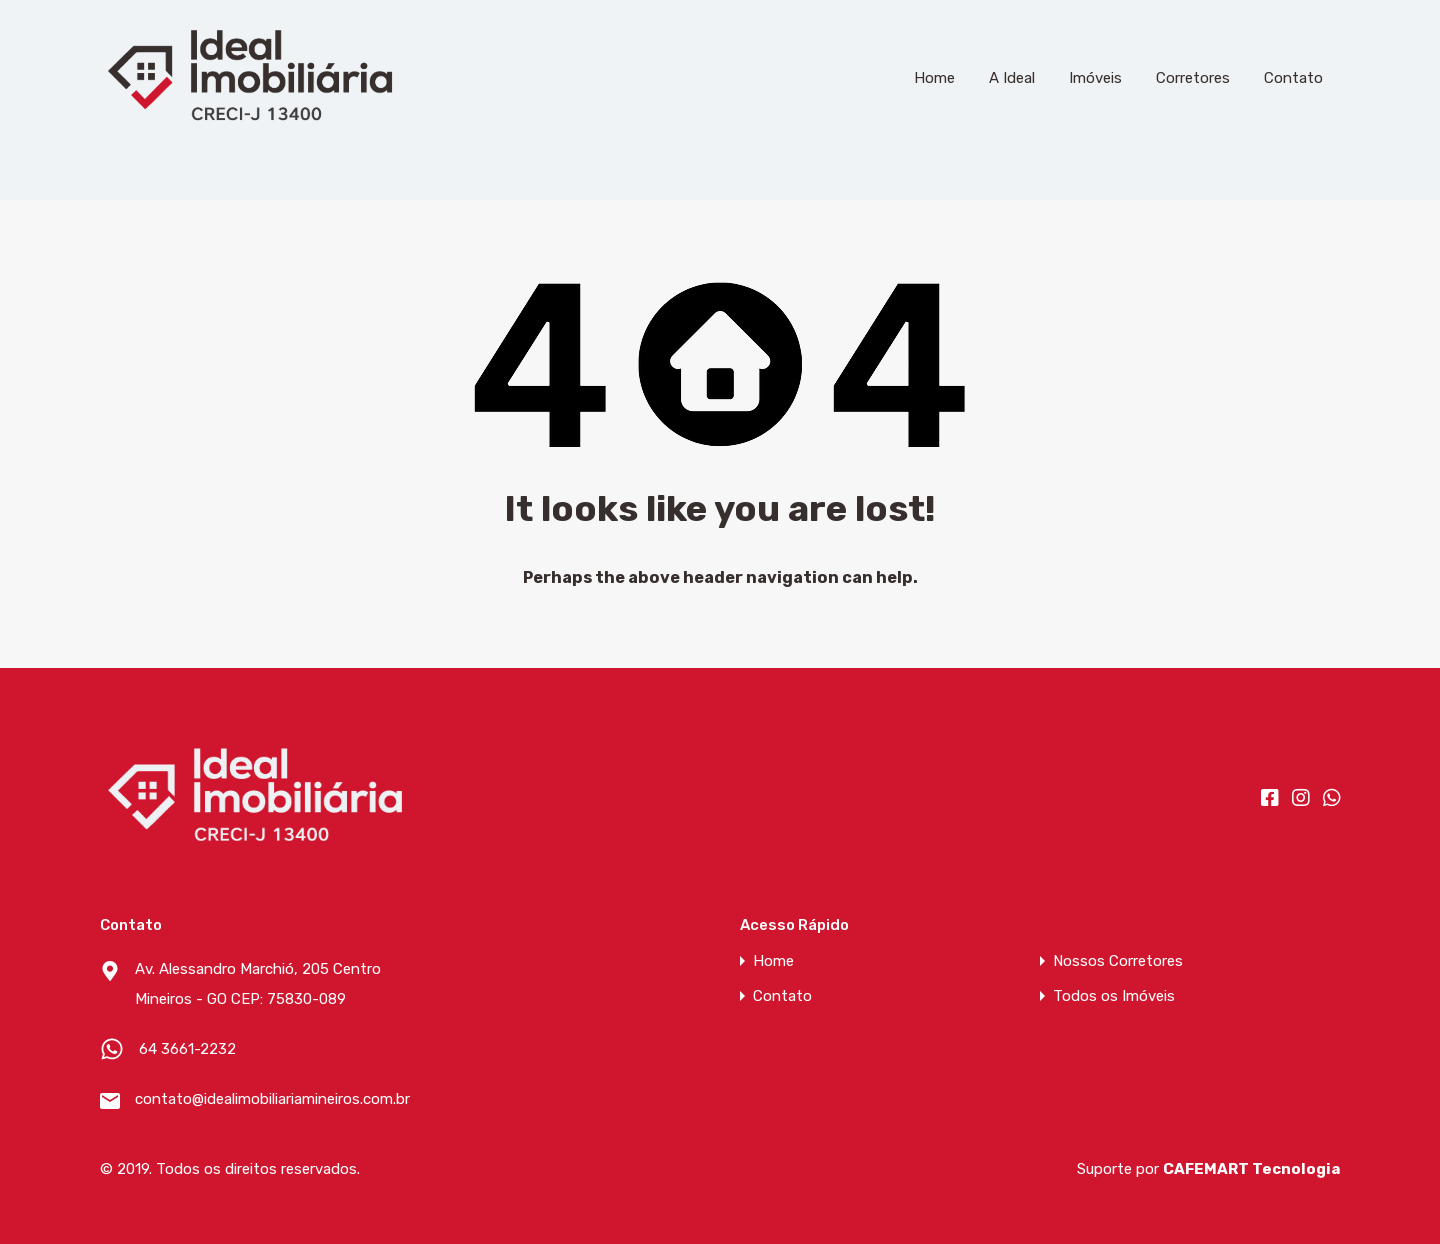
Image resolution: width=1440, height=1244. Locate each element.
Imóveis (1095, 78)
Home (934, 78)
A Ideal (1012, 78)
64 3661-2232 (187, 1049)
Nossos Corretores (1118, 961)
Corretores (1193, 78)
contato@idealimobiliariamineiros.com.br (260, 1099)
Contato (1293, 78)
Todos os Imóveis (1114, 996)
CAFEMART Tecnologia (1251, 1169)
